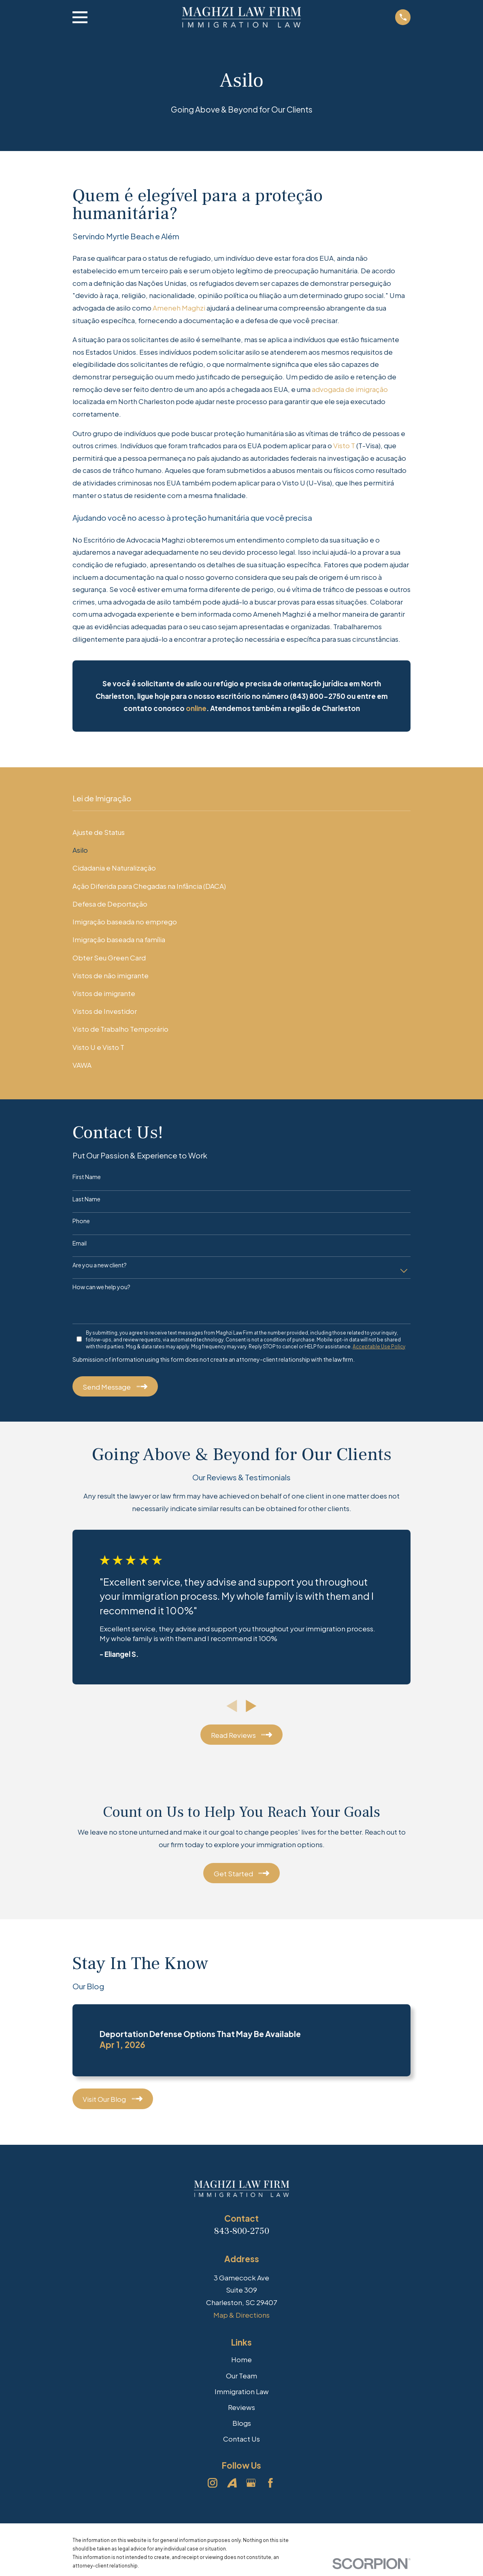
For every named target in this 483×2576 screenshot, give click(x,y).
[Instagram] (212, 2483)
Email (79, 1243)
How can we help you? (101, 1287)
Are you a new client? (99, 1265)
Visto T (344, 445)
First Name (86, 1176)
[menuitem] (241, 832)
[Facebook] (270, 2483)
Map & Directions (241, 2314)
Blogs (241, 2422)
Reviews (241, 2407)
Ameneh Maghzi (179, 307)
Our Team (241, 2375)
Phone (81, 1221)
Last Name (86, 1199)
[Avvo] (232, 2483)
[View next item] (251, 1706)
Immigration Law (242, 2391)
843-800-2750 (241, 2231)
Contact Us (241, 2438)
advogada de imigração (350, 389)
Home (241, 2359)
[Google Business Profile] (251, 2483)
